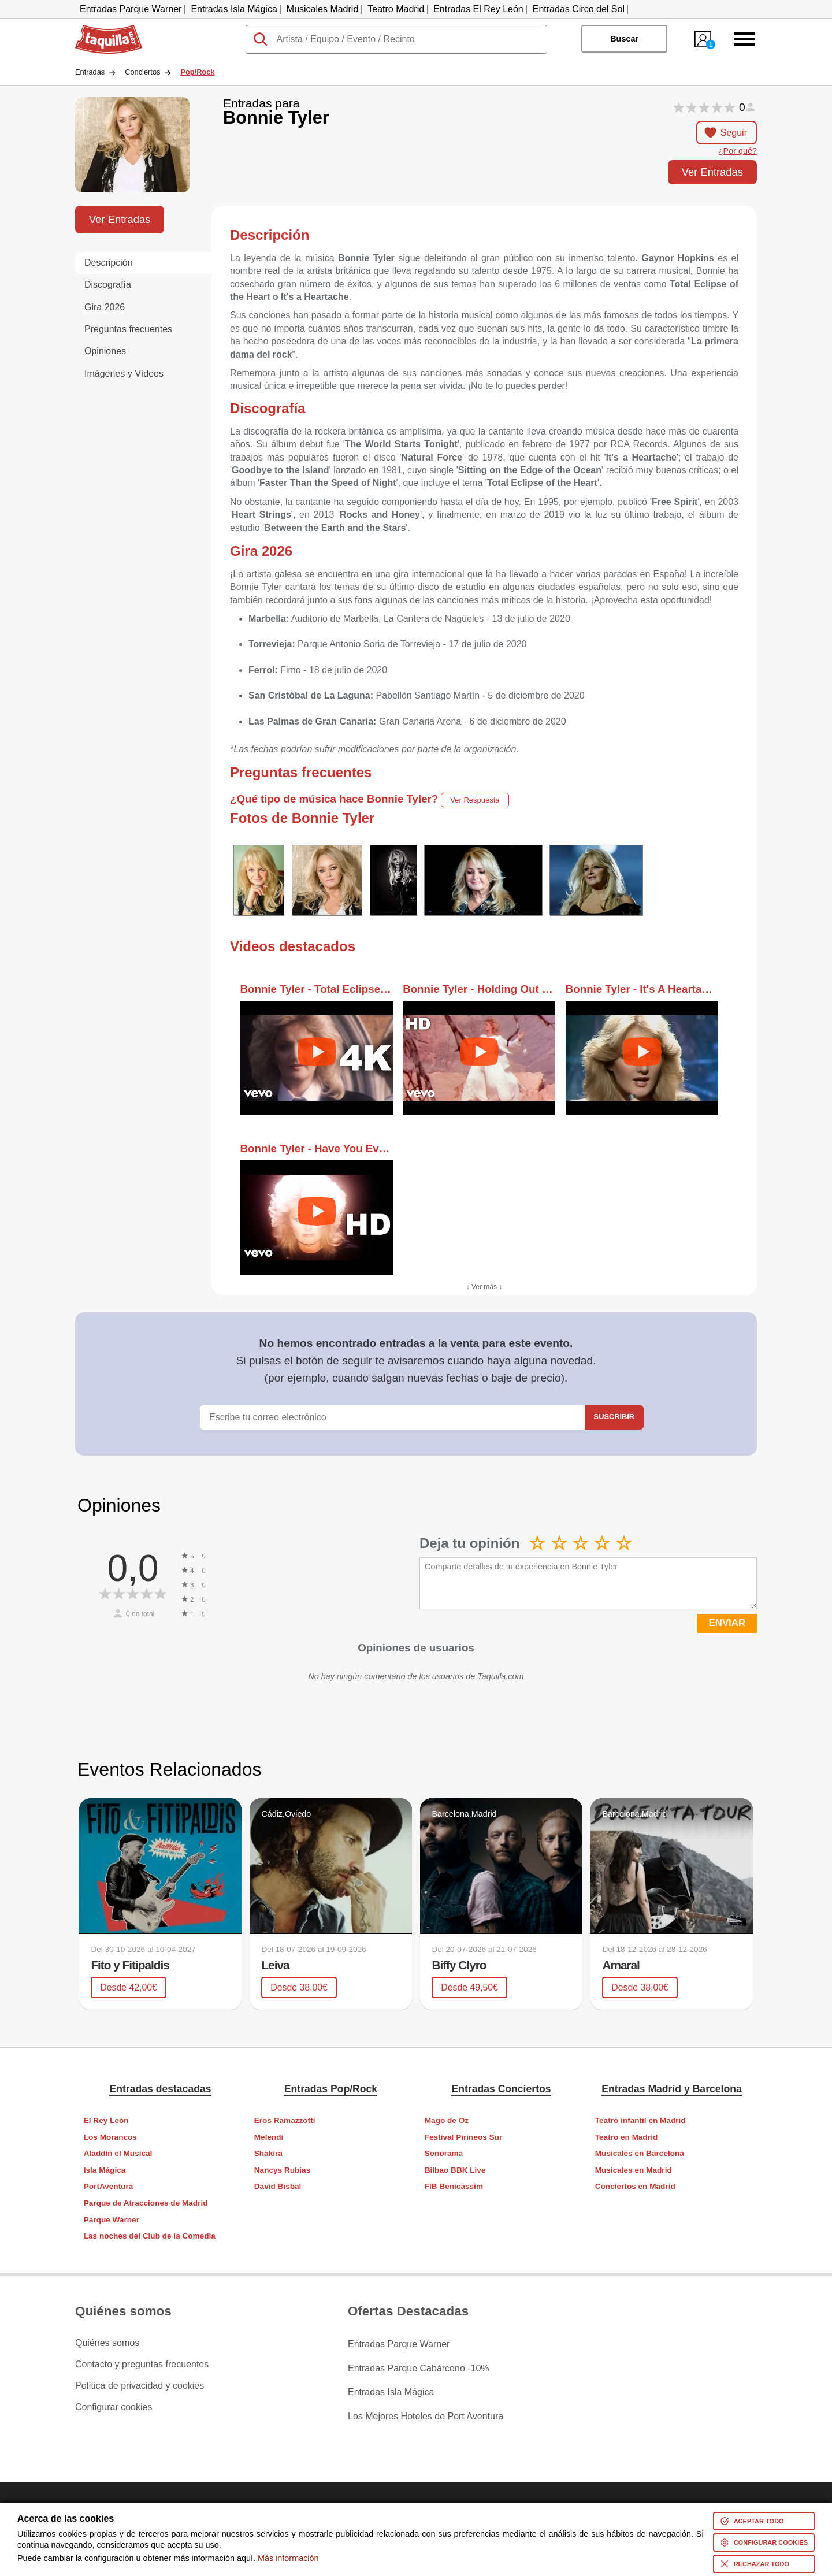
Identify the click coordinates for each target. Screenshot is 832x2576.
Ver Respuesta (474, 800)
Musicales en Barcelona (639, 2153)
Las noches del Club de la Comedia (150, 2236)
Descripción (108, 263)
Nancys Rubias (282, 2170)
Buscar (624, 38)
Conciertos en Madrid (635, 2186)
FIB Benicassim (454, 2186)
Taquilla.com (101, 29)
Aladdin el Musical (118, 2153)
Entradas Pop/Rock (330, 2088)
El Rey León (106, 2120)
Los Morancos (110, 2136)
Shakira (268, 2153)
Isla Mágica (105, 2170)
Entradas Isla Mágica (234, 9)
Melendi (269, 2136)
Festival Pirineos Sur (463, 2136)
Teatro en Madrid (626, 2136)
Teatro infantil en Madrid (640, 2120)
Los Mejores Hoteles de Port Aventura (425, 2407)
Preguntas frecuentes (128, 329)
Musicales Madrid (322, 9)
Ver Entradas (712, 172)
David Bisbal (278, 2186)
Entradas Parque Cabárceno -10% (418, 2364)
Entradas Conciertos (501, 2088)
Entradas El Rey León (478, 9)
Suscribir (614, 1416)
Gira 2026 (104, 307)
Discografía (107, 284)
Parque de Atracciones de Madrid (146, 2203)
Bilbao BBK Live (455, 2170)
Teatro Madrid (395, 9)
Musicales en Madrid (633, 2170)
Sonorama (444, 2153)
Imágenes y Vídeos (124, 373)
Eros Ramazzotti (284, 2120)
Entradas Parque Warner (130, 9)
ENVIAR (727, 1622)
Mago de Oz (447, 2120)
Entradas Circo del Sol (579, 9)
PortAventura (108, 2186)
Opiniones (105, 351)
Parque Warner (111, 2219)
